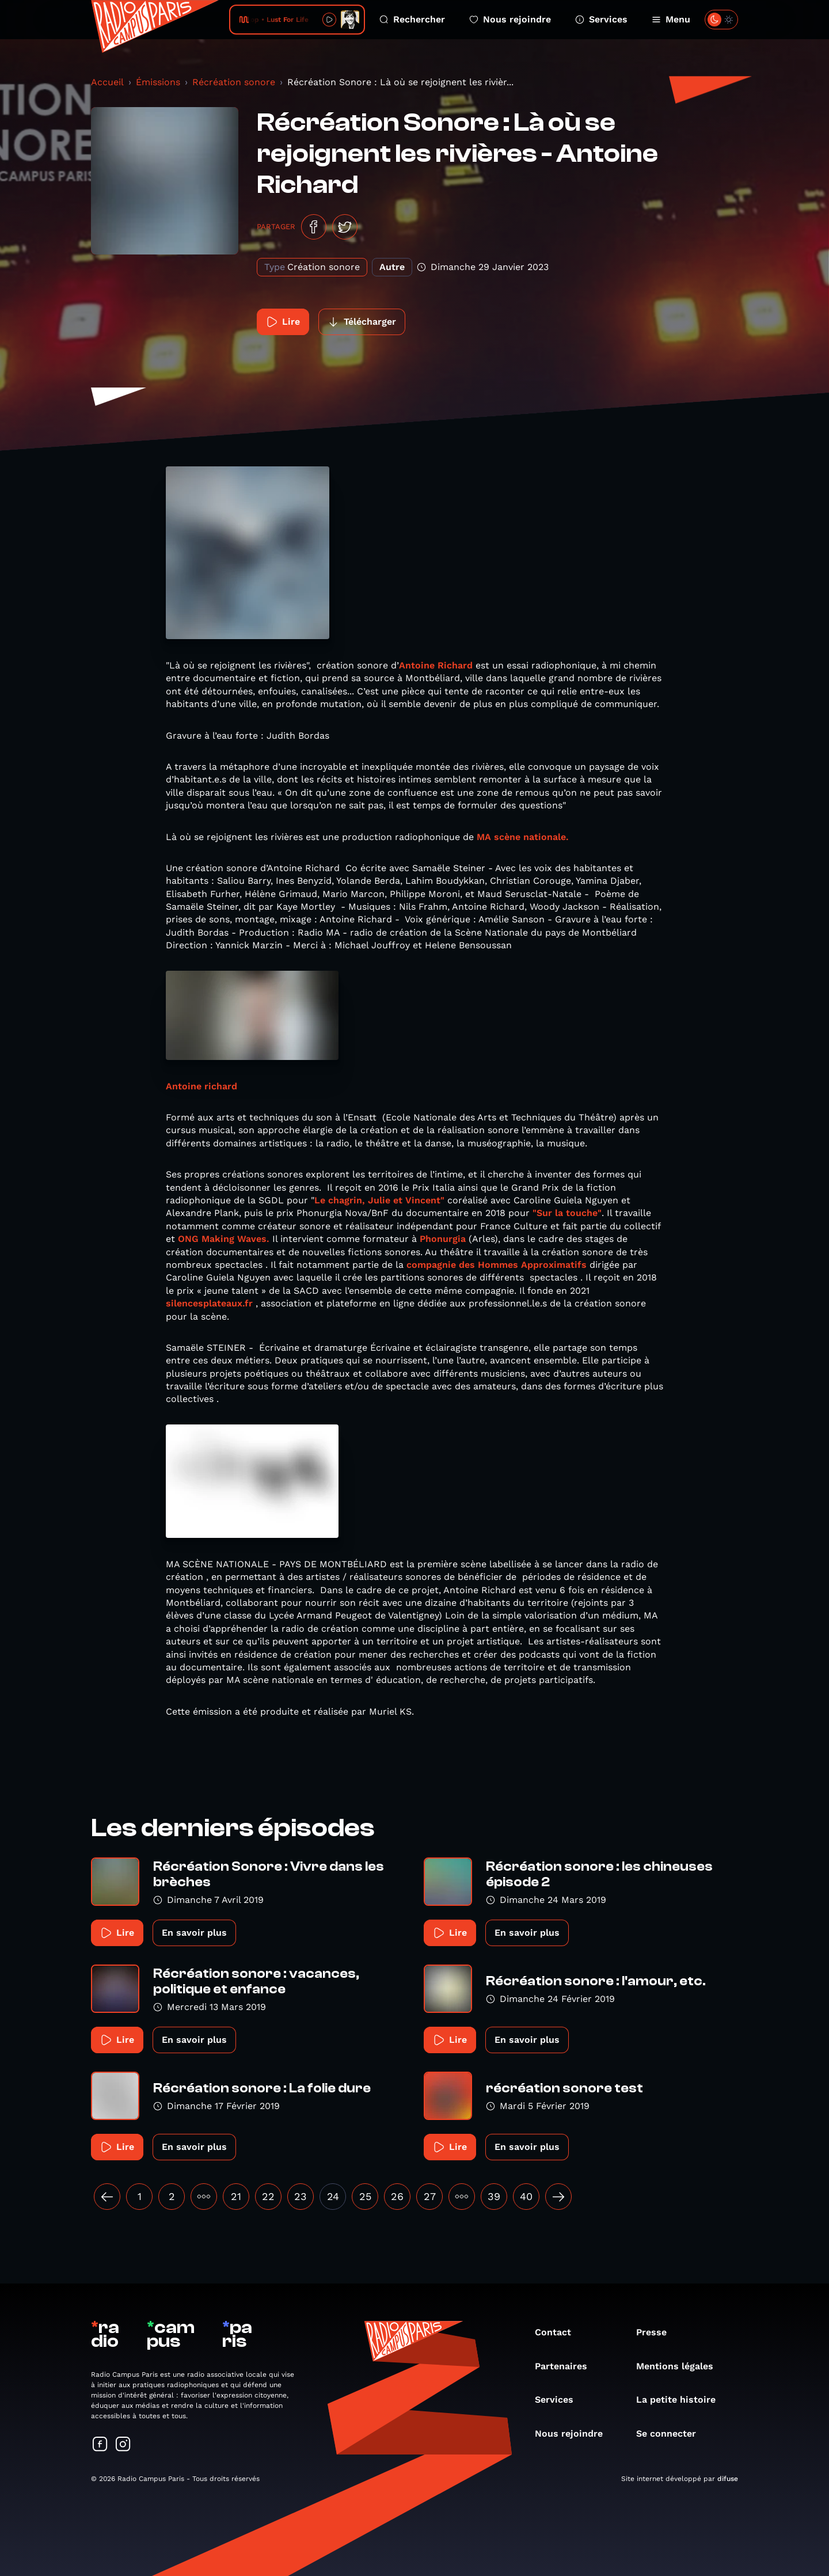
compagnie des (440, 1264)
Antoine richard (201, 1086)
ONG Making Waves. (223, 1238)
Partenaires (567, 2366)
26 (397, 2196)
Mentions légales (680, 2366)
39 (494, 2196)
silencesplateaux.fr (209, 1303)
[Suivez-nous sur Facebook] (100, 2445)
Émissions (158, 82)
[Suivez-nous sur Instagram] (123, 2445)
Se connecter (672, 2433)
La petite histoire (681, 2399)
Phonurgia (443, 1238)
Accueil (107, 82)
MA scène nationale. (523, 836)
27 (430, 2196)
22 (268, 2196)
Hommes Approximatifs (532, 1264)
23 (300, 2196)
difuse (727, 2479)
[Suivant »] (558, 2196)
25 (365, 2196)
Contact (559, 2332)
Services (601, 19)
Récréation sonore (233, 82)
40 (526, 2196)
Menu (671, 19)
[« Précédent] (107, 2196)
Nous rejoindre (510, 19)
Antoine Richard (436, 665)
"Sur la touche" (567, 1212)
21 (236, 2196)
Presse (657, 2332)
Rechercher (412, 19)
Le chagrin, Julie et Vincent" (379, 1200)
